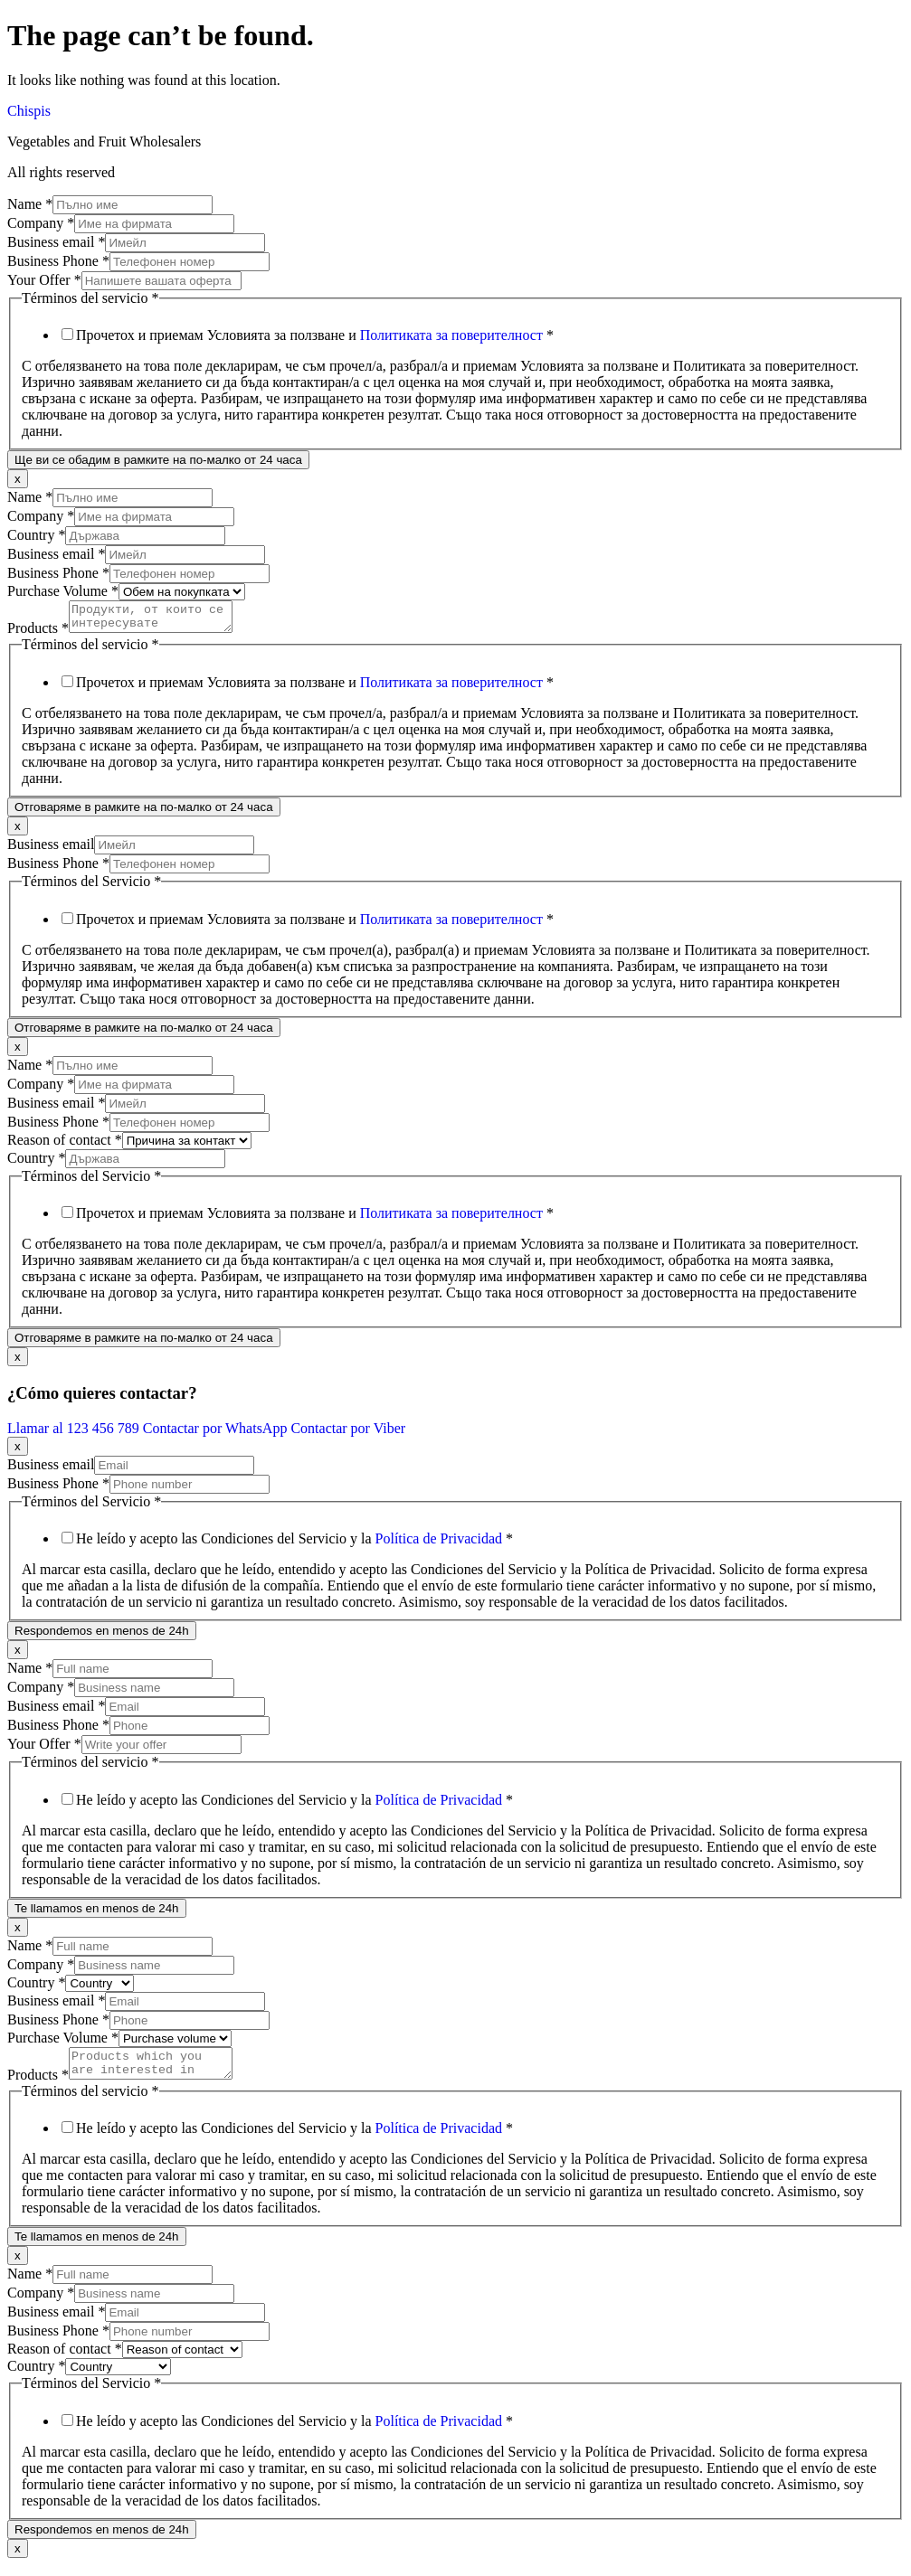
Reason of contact (64, 1145)
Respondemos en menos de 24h (101, 1636)
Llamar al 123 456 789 (75, 1433)
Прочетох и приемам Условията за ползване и (315, 335)
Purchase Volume (63, 591)
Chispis (29, 110)
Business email (56, 242)
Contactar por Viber (347, 1433)
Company (40, 223)
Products (38, 633)
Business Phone (58, 261)
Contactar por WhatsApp (217, 1433)
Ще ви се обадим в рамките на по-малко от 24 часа (158, 460)
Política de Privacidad (438, 1544)
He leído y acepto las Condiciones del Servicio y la (294, 1544)
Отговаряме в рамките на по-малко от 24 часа (143, 812)
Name (29, 204)
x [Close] (17, 479)
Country (36, 535)
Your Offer (44, 280)
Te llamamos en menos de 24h (96, 1913)
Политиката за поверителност (451, 335)
